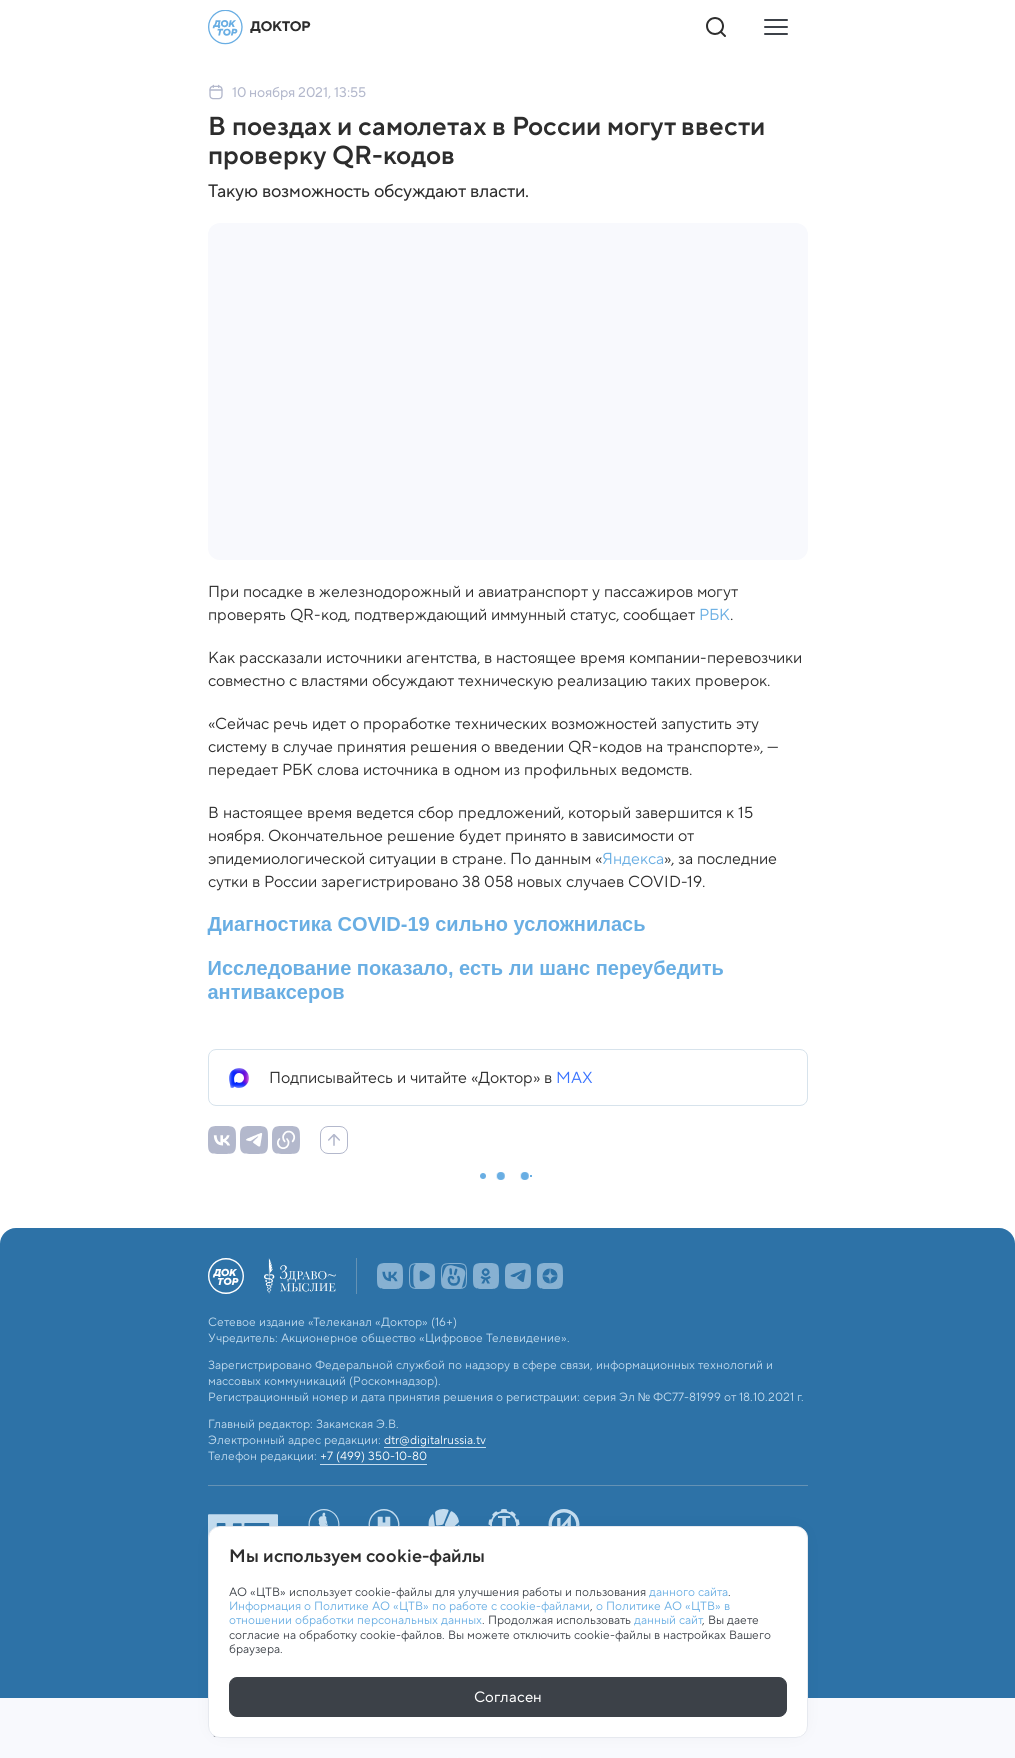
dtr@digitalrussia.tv (435, 1440)
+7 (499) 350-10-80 (373, 1456)
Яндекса (633, 858)
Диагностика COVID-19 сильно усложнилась (427, 924)
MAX (574, 1077)
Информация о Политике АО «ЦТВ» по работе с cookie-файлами (409, 1605)
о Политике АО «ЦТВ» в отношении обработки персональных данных (479, 1612)
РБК (714, 614)
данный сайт (668, 1620)
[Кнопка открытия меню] (776, 27)
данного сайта (688, 1591)
